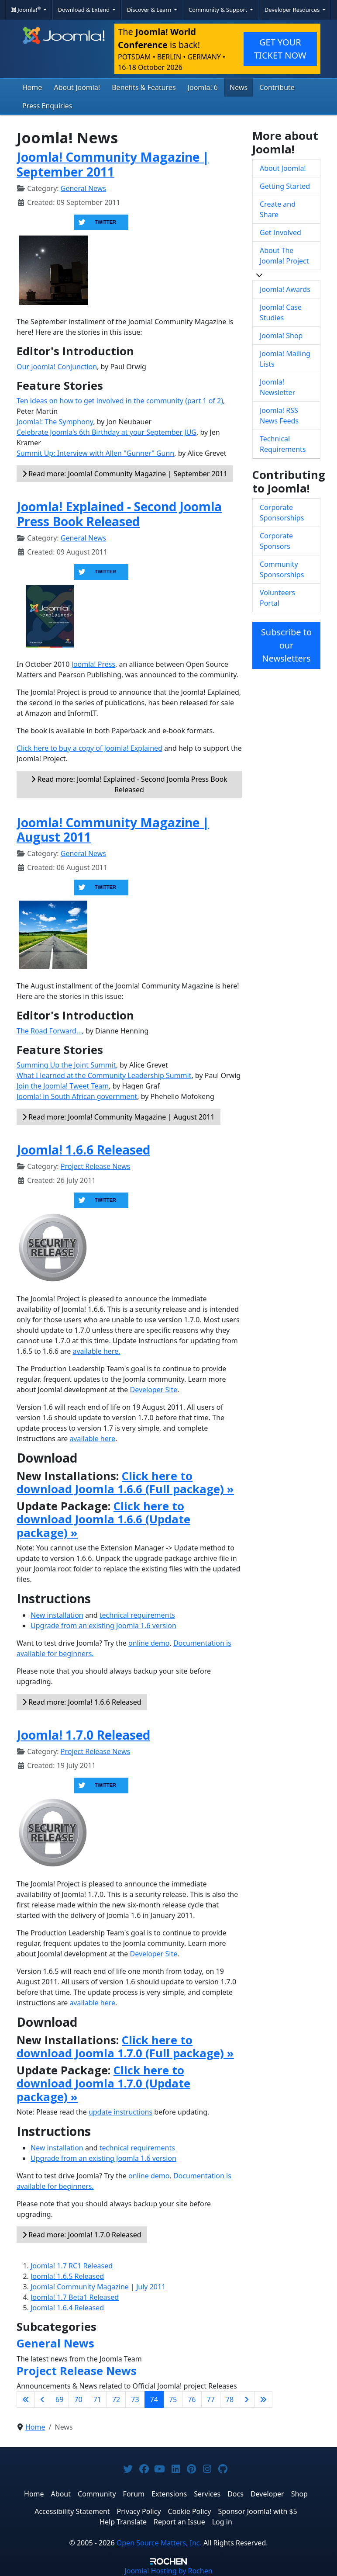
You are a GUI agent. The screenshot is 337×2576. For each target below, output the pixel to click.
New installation (57, 1615)
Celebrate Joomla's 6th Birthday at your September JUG (106, 432)
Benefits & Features (143, 87)
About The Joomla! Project (284, 256)
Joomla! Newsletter (277, 387)
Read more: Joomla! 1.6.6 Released (81, 1702)
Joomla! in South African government (77, 1096)
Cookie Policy (189, 2511)
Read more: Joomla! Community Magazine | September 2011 (124, 473)
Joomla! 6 (203, 87)
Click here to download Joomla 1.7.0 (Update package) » (103, 2083)
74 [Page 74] (154, 2399)
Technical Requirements (283, 444)
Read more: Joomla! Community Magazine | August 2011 (118, 1117)
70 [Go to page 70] (78, 2399)
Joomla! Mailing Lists (285, 359)
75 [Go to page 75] (173, 2399)
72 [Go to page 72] (116, 2399)
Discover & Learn (150, 10)
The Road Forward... (49, 1031)
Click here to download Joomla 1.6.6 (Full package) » (125, 1482)
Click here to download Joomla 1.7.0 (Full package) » (125, 2046)
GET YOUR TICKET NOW (280, 48)
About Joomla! (77, 87)
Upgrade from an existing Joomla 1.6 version (103, 1625)
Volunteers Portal (277, 598)
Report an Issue (179, 2522)
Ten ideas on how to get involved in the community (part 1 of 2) (120, 401)
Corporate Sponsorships (282, 513)
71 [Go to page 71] (97, 2399)
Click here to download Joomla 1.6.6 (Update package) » (103, 1519)
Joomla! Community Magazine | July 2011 (98, 2287)
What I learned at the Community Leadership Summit (104, 1075)
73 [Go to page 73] (135, 2399)
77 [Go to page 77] (211, 2399)
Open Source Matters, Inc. (159, 2543)
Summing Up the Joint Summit (66, 1065)
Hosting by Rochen (168, 2571)
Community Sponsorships (282, 569)
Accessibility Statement (72, 2511)
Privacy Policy (139, 2511)
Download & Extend (84, 10)
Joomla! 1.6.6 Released (83, 1149)
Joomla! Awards (285, 289)
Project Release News (95, 1166)
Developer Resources (293, 10)
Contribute (277, 87)
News (239, 87)
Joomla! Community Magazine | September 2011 (113, 164)
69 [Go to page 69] (59, 2399)
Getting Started (285, 186)
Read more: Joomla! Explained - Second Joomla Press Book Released (129, 784)
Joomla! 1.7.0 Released (83, 1735)
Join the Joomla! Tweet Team (63, 1086)
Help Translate (123, 2522)
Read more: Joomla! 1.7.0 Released (81, 2235)
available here (92, 1438)
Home (32, 87)
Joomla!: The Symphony (55, 421)
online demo (148, 1643)
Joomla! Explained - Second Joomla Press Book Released (119, 514)
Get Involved (280, 232)
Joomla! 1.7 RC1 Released (72, 2266)
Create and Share (278, 209)
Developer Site (154, 1389)
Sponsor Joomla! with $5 (257, 2511)
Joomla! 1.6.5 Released (67, 2276)
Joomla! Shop (281, 335)
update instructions (120, 2112)
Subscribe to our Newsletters (286, 645)
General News (83, 188)
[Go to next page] (246, 2399)
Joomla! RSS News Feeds (279, 416)
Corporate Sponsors (276, 541)
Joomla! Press (94, 664)
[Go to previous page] (42, 2399)
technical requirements (137, 1615)
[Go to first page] (26, 2399)
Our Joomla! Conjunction (57, 366)
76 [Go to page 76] (192, 2399)
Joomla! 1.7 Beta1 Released (75, 2297)
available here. (96, 1351)
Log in (222, 2522)
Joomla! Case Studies (281, 312)
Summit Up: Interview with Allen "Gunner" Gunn (95, 453)
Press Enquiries (47, 106)
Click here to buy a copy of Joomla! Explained (89, 748)
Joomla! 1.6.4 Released (67, 2308)
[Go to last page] (263, 2399)
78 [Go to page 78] (230, 2399)
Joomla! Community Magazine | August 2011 (113, 830)
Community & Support (219, 10)
